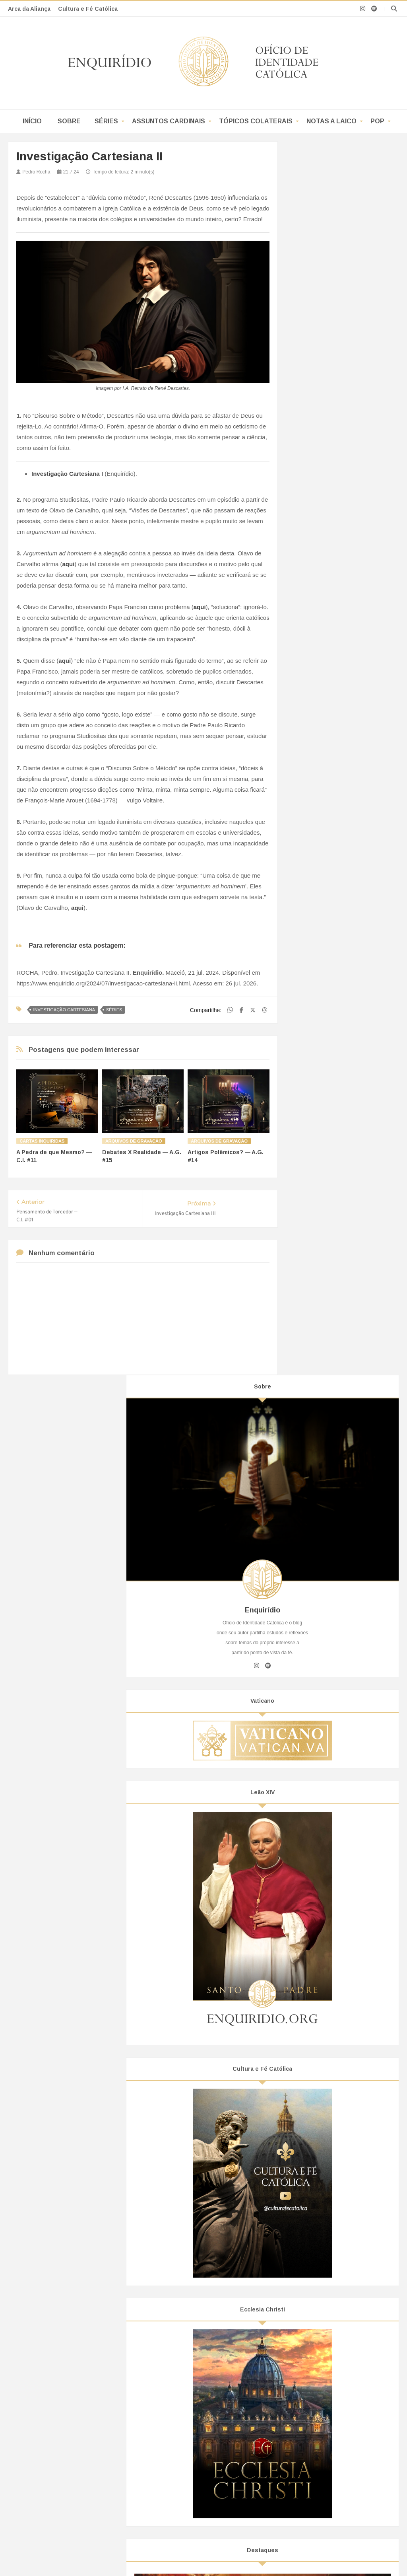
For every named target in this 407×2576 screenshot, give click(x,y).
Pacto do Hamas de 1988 (312, 2381)
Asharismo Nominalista (309, 2353)
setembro (321, 1859)
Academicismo (320, 1662)
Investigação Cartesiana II (340, 1951)
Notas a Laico (331, 121)
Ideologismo (317, 1689)
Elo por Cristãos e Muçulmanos (319, 2429)
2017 (309, 2126)
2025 (309, 1806)
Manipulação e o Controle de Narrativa (201, 2381)
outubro (319, 1848)
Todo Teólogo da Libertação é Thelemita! (76, 2398)
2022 (309, 2072)
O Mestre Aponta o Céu (342, 1561)
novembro (322, 1837)
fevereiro (320, 2036)
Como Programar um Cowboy (190, 2372)
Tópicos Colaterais (256, 121)
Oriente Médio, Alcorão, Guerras (320, 2438)
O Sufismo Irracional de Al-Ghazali (323, 2363)
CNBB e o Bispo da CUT (56, 2416)
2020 (309, 2094)
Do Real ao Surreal (177, 2410)
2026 (309, 1795)
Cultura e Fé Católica (88, 9)
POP (377, 121)
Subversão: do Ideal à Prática (344, 1929)
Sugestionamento (175, 2353)
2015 (309, 2148)
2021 (309, 2083)
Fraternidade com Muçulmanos (319, 2400)
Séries (106, 121)
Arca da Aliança (29, 9)
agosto (318, 1870)
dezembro (322, 1826)
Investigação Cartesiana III (341, 1940)
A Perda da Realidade (180, 2438)
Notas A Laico (313, 2227)
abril (315, 2015)
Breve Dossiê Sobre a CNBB (61, 2426)
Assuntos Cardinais (168, 121)
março (317, 2026)
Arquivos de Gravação (133, 1141)
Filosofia (312, 1676)
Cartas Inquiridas (41, 1141)
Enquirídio (113, 2497)
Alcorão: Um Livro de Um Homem (322, 2419)
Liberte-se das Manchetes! (186, 2419)
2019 (309, 2104)
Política (311, 1703)
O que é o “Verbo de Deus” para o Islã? (329, 2372)
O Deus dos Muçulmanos (312, 2410)
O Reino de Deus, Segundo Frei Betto (73, 2388)
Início (32, 121)
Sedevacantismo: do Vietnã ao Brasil (71, 2378)
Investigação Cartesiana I (339, 1979)
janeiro (318, 2047)
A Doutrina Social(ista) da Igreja (65, 2445)
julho (315, 1881)
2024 (309, 1817)
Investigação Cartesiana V (340, 1890)
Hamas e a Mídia (302, 2391)
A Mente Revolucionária (182, 2429)
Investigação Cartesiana (64, 1009)
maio (316, 2004)
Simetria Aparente (175, 2391)
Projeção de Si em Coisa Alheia (192, 2363)
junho (316, 1993)
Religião (312, 1717)
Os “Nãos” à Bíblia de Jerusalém (66, 2407)
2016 (309, 2137)
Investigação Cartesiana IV (341, 1901)
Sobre (69, 121)
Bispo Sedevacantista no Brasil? (66, 2353)
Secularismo (317, 1731)
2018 (309, 2116)
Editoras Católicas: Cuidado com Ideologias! (81, 2435)
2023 (309, 2061)
